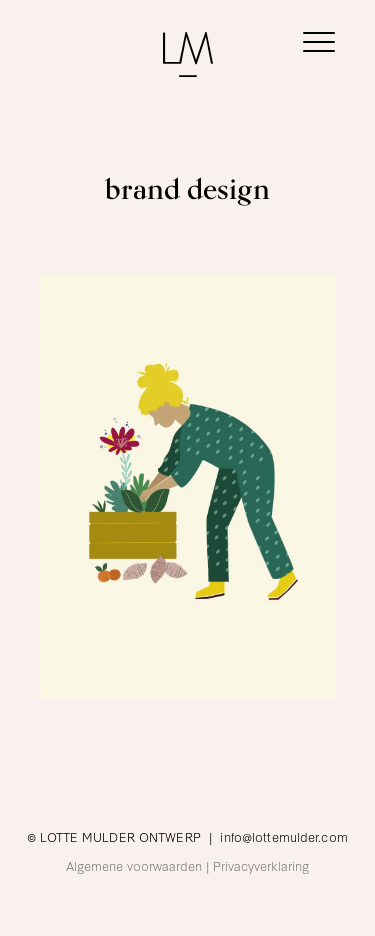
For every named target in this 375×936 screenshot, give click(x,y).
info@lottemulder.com (283, 836)
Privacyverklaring (261, 865)
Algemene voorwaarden (134, 865)
